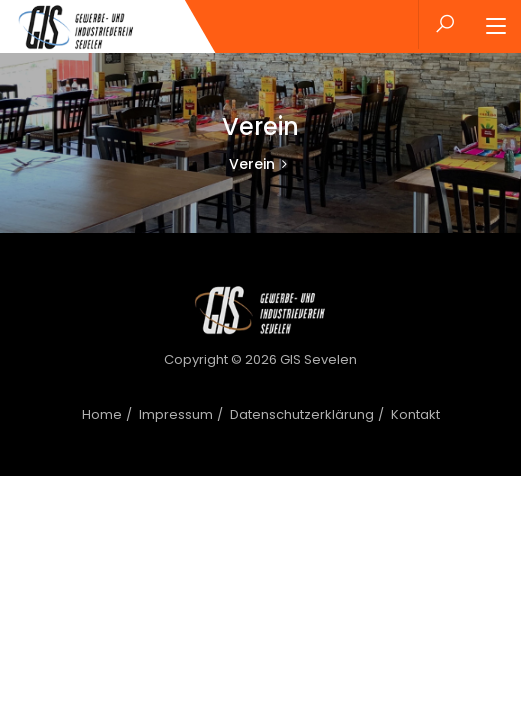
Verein (252, 164)
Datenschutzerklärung (302, 414)
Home (102, 414)
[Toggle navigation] (496, 27)
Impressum (176, 414)
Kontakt (415, 414)
